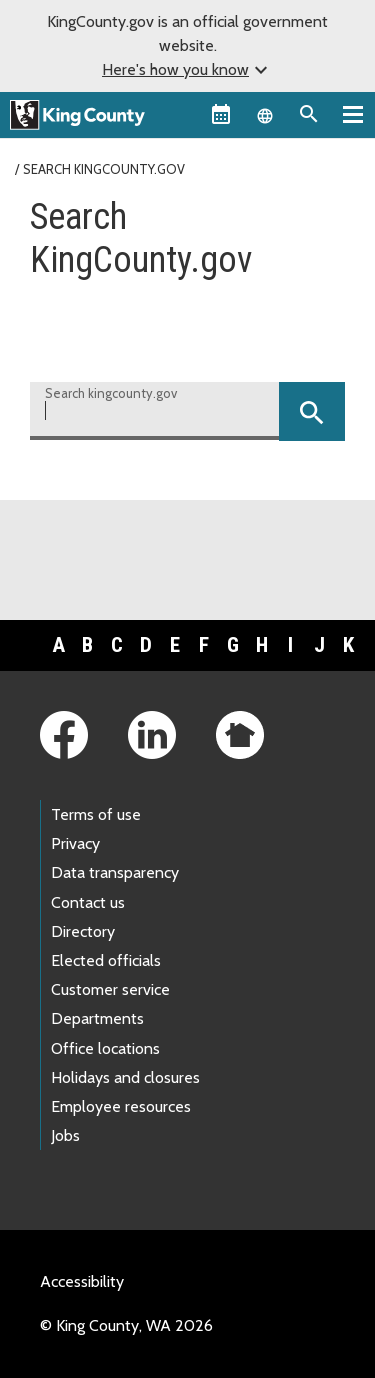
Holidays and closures (125, 1077)
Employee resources (121, 1106)
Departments (97, 1018)
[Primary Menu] (353, 114)
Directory (83, 931)
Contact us (88, 902)
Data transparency (115, 872)
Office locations (105, 1048)
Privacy (75, 843)
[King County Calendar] (221, 114)
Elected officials (106, 960)
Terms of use (96, 814)
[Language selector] (265, 114)
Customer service (110, 989)
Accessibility (82, 1281)
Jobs (65, 1135)
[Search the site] (309, 114)
